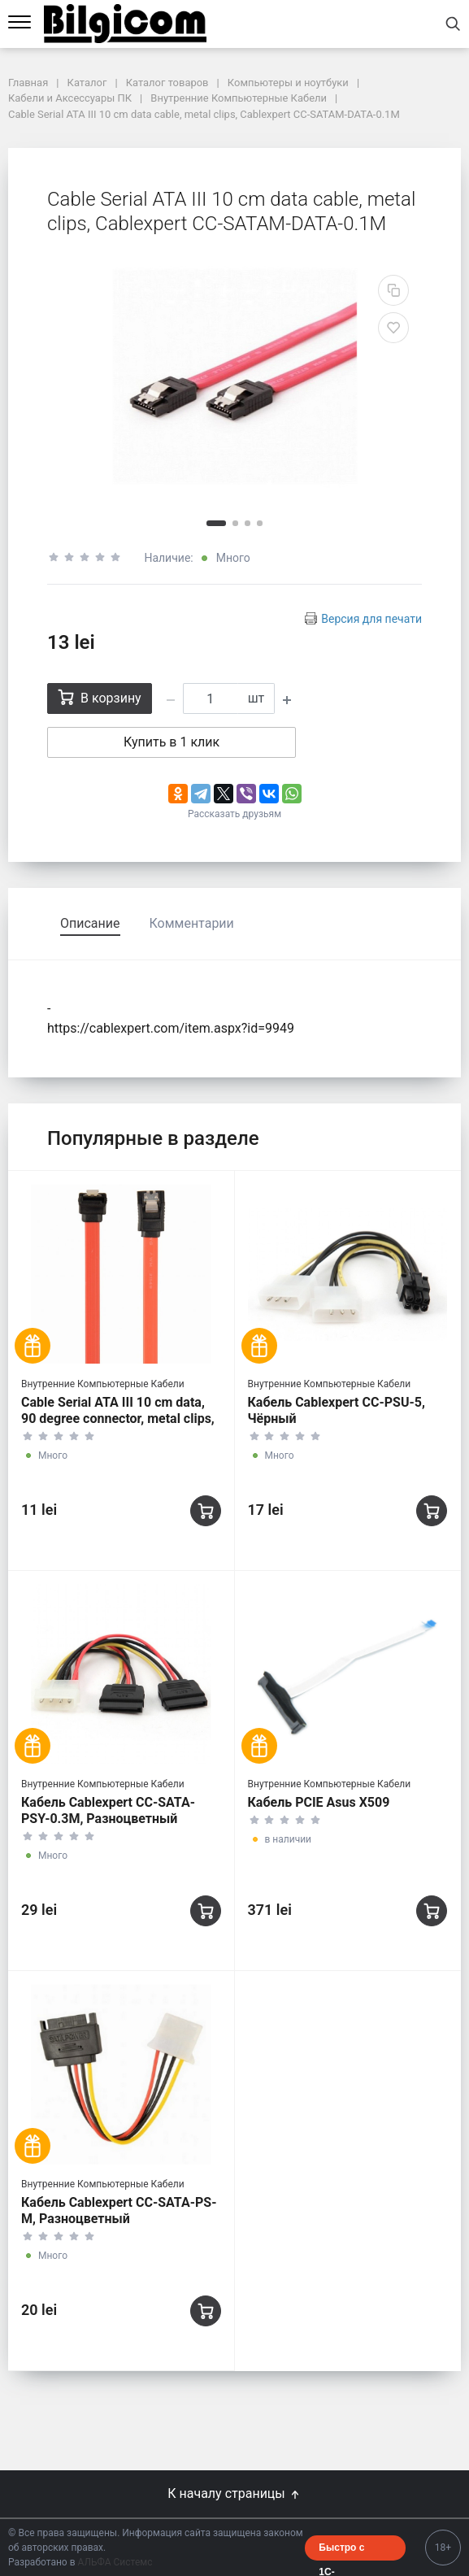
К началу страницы (234, 2493)
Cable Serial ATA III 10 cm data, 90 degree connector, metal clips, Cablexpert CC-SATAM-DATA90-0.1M (118, 1427)
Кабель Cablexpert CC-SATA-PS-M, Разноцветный (118, 2210)
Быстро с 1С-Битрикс (341, 2551)
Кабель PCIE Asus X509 (319, 1802)
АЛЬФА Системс (114, 2562)
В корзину (99, 697)
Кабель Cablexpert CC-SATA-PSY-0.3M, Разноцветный (108, 1810)
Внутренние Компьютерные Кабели (103, 1384)
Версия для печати (371, 618)
